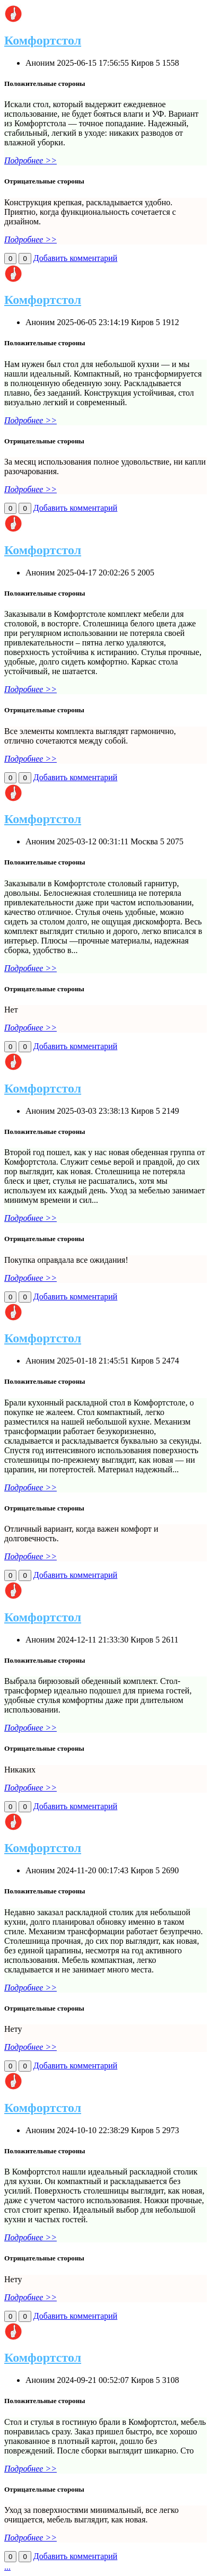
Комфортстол (42, 40)
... (7, 2566)
